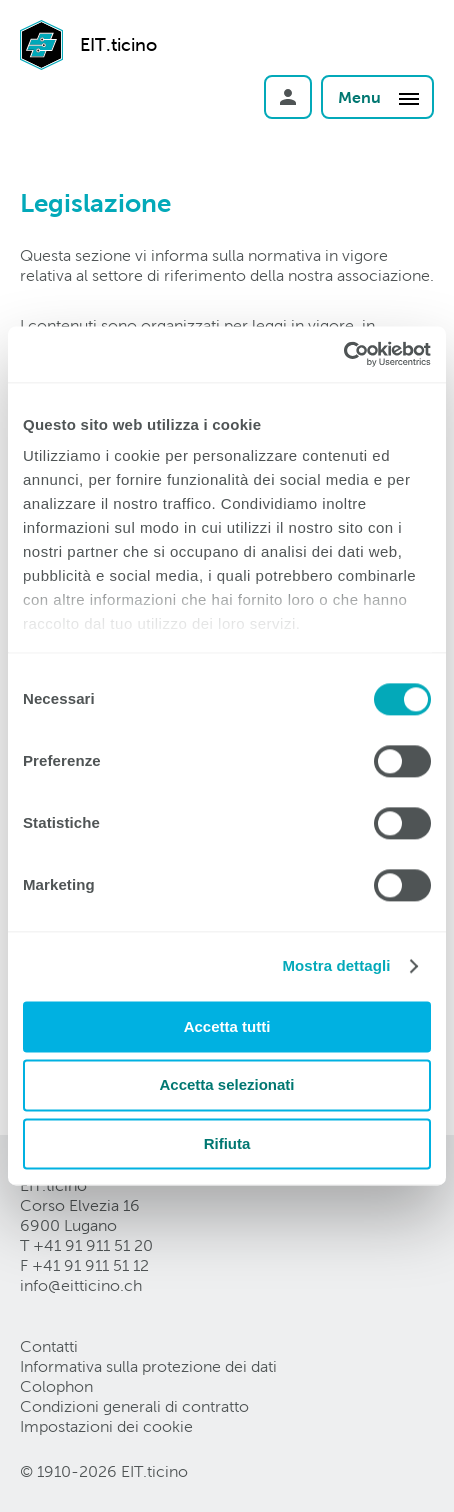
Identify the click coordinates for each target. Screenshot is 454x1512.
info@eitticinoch (81, 1285)
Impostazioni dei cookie (106, 1426)
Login (288, 97)
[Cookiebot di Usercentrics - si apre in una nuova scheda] (343, 354)
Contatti (49, 1346)
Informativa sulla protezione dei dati (148, 1366)
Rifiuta (227, 1143)
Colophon (56, 1386)
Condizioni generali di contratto (134, 1406)
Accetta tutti (227, 1026)
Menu (379, 98)
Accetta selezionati (226, 1085)
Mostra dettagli (336, 965)
